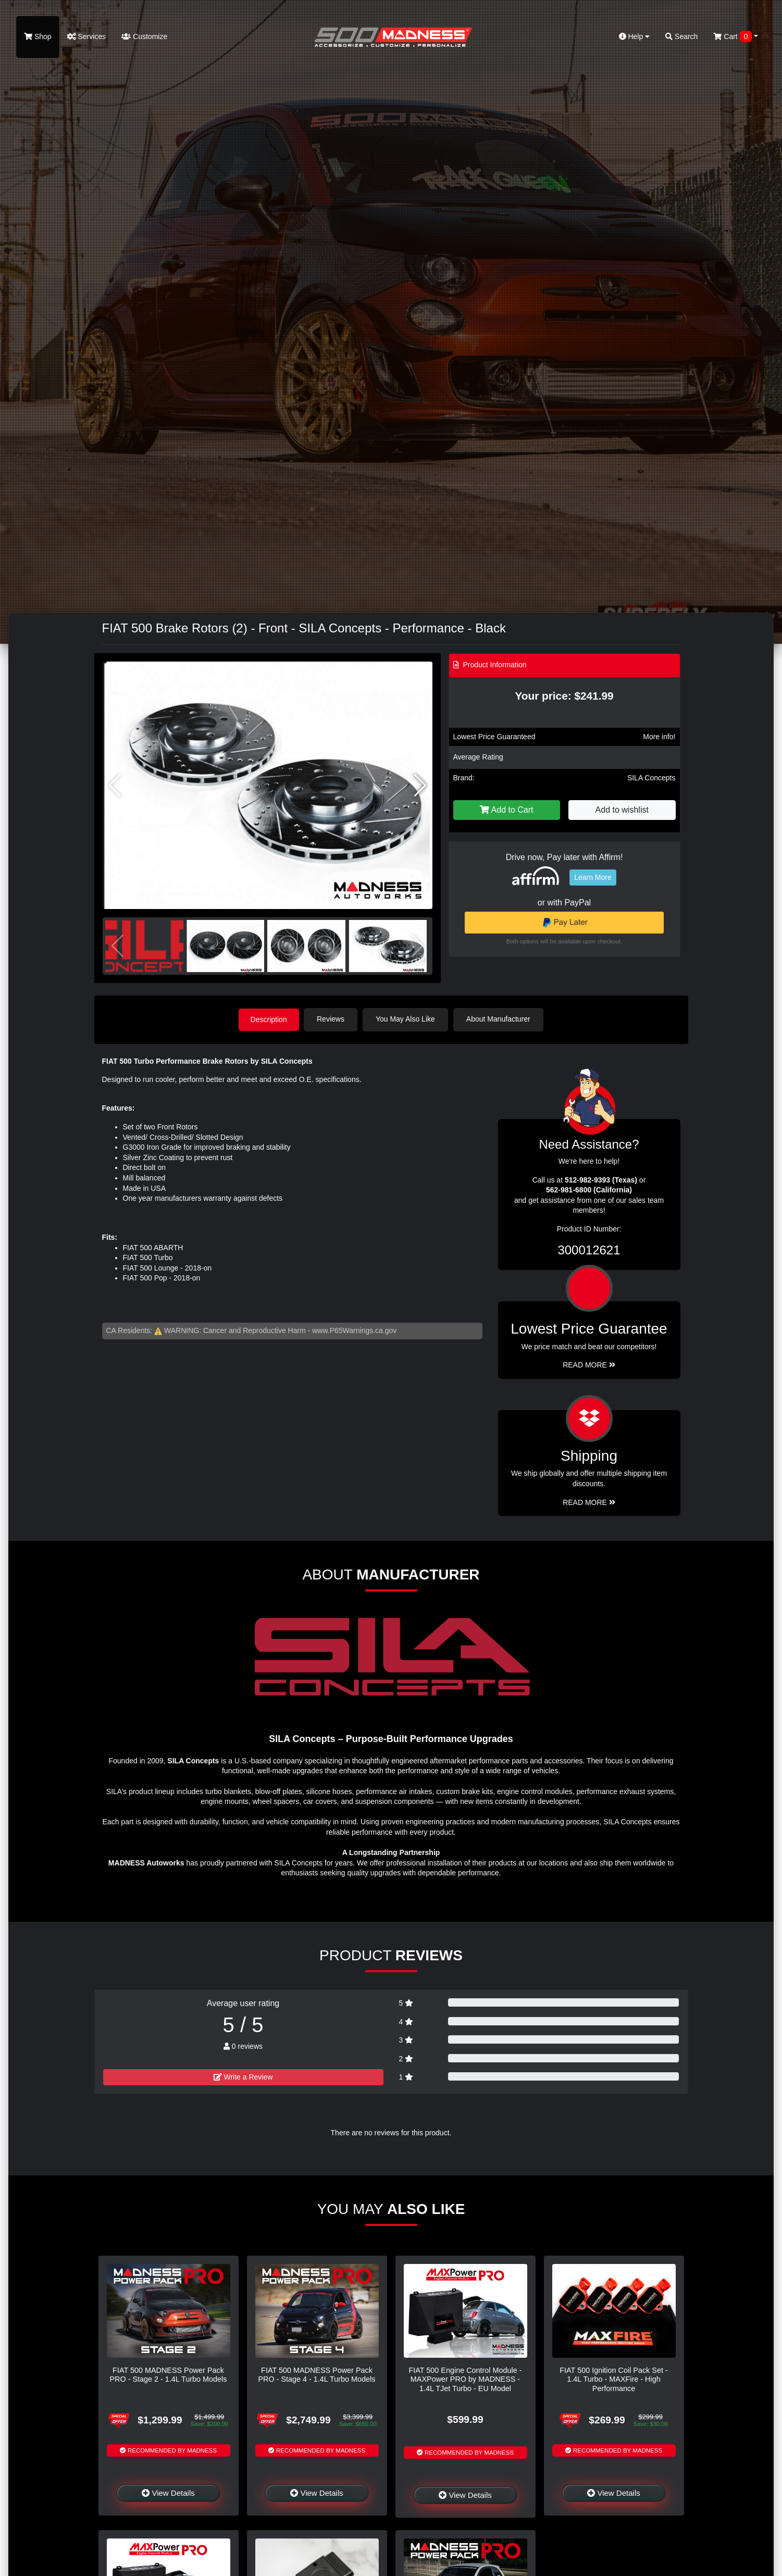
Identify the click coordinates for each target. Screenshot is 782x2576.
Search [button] (681, 36)
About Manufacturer (499, 1019)
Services (86, 36)
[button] (420, 785)
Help (634, 36)
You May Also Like (407, 1019)
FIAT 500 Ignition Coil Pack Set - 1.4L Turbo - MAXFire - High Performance (613, 2379)
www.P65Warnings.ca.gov (354, 1330)
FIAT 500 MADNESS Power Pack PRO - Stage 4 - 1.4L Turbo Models (316, 2374)
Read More (589, 1364)
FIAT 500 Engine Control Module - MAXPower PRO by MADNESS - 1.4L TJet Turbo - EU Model (465, 2379)
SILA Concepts (651, 778)
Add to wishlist (622, 809)
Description (269, 1019)
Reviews (332, 1019)
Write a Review (243, 2076)
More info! (659, 736)
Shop (38, 36)
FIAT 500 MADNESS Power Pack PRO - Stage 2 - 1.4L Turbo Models (168, 2374)
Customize (144, 36)
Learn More (593, 877)
